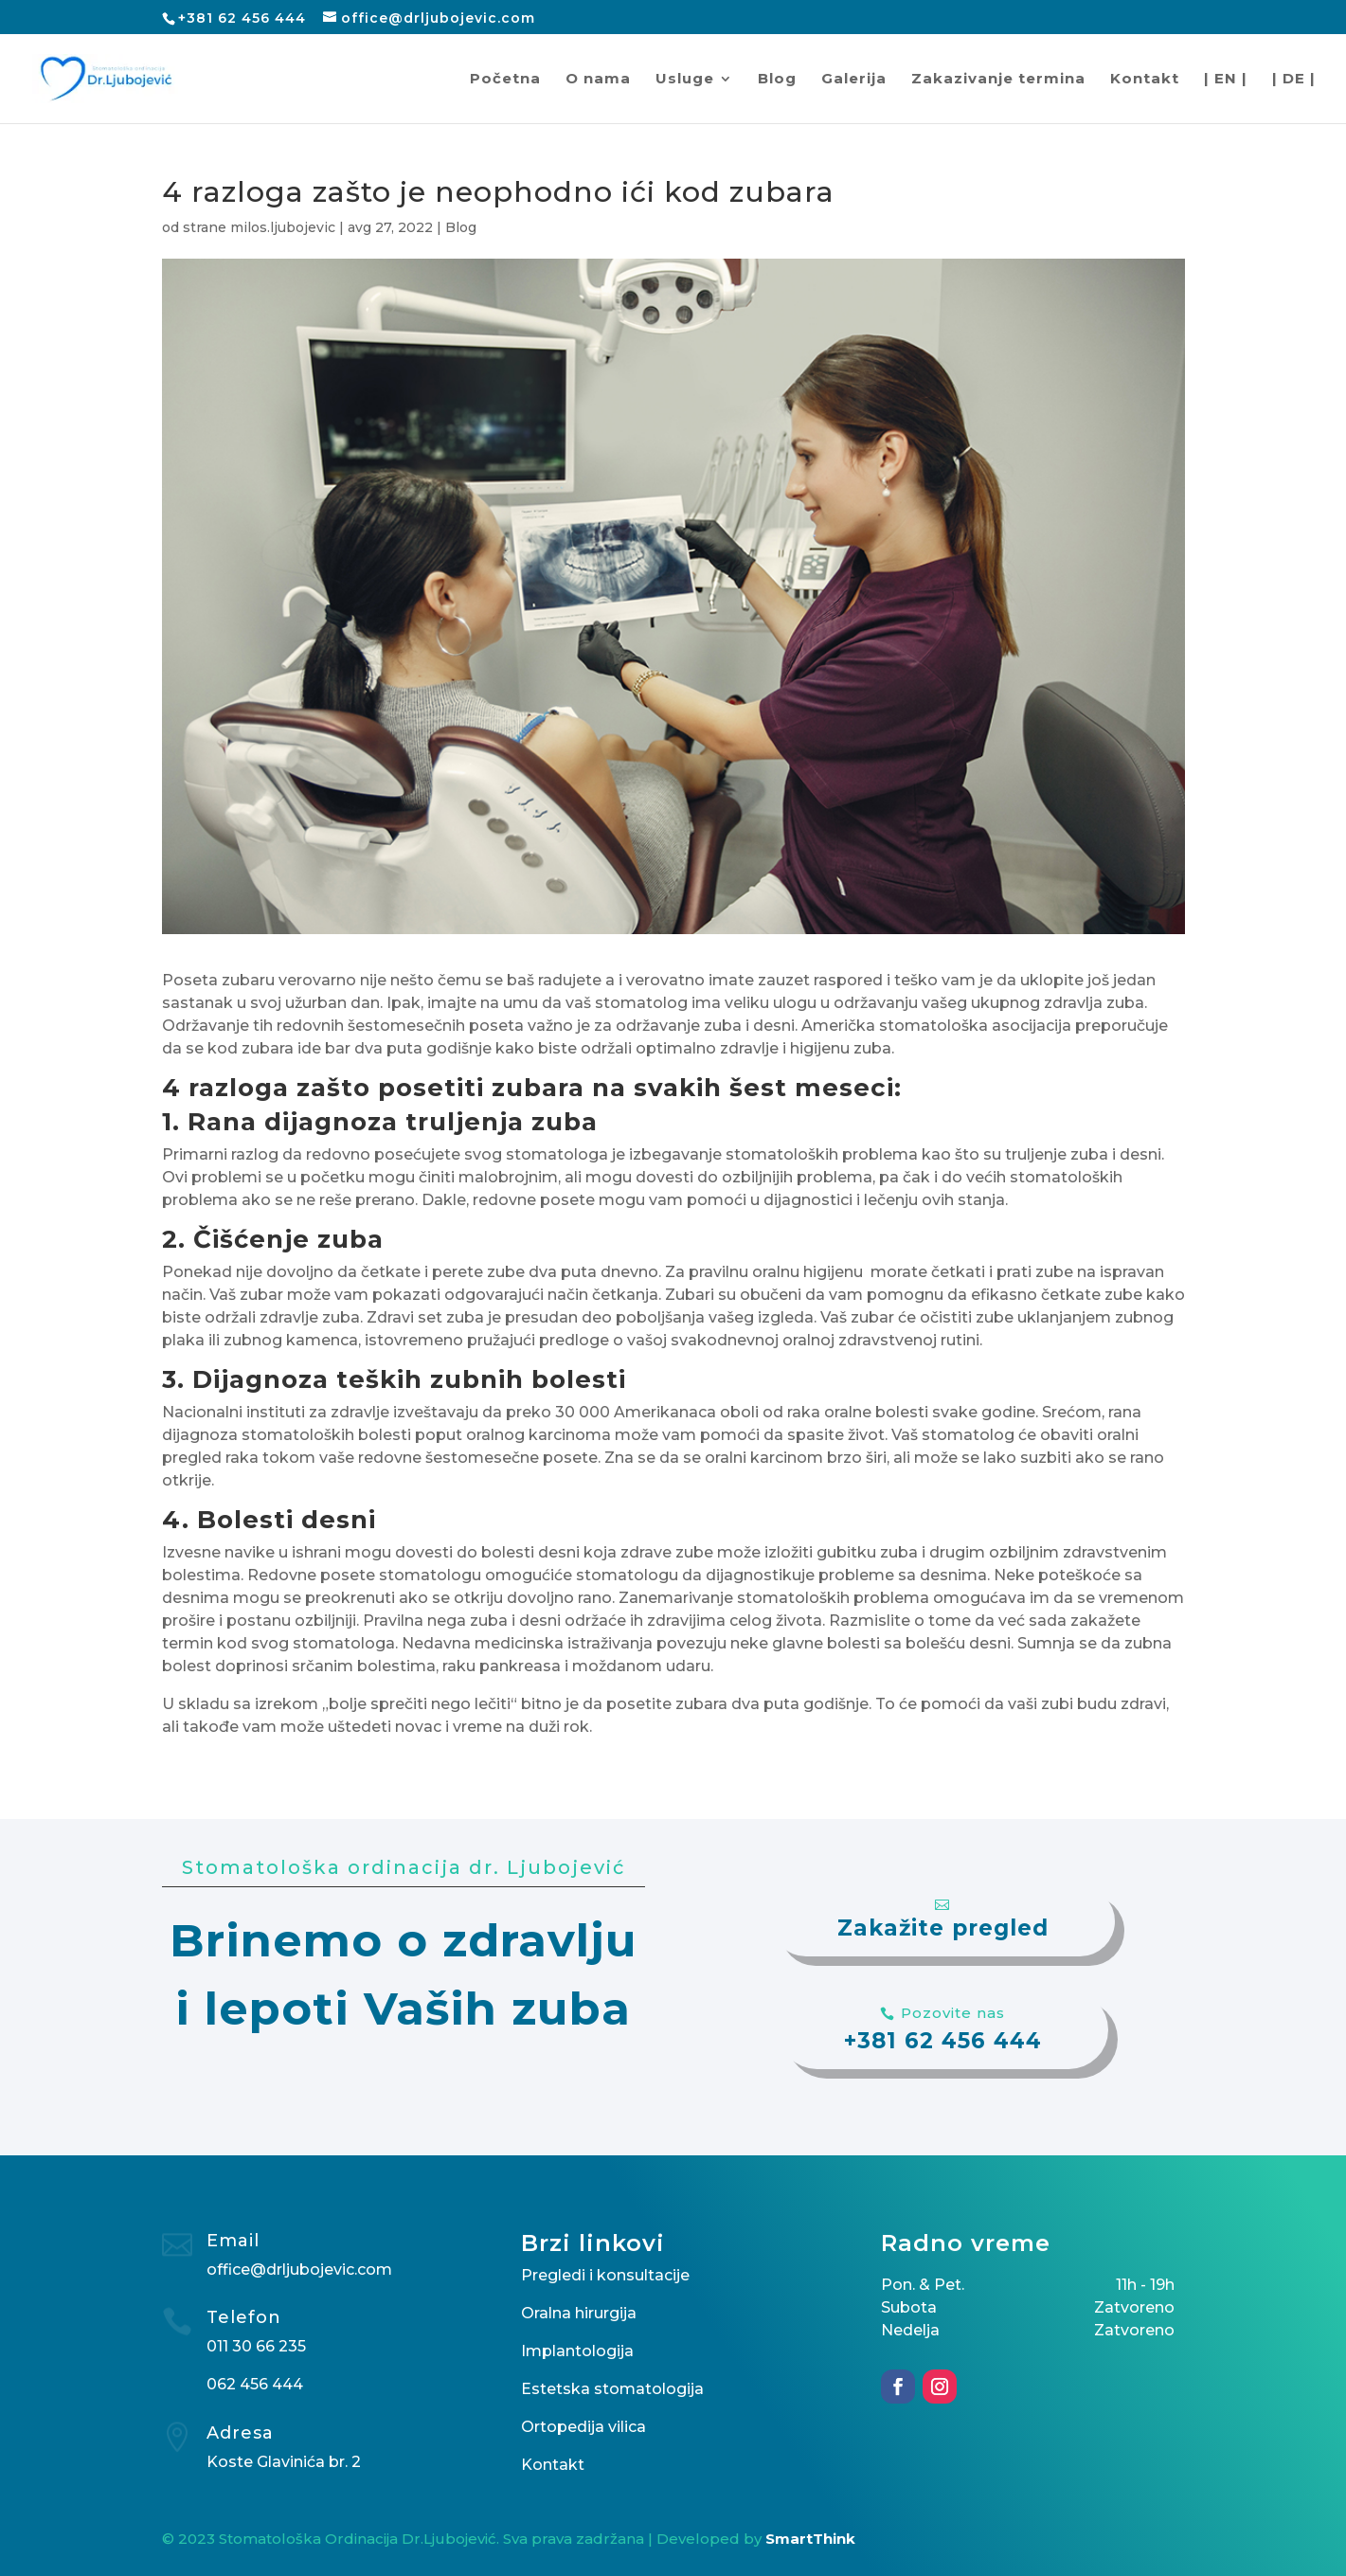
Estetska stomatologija (612, 2389)
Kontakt (1144, 79)
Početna (505, 79)
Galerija (854, 79)
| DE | (1294, 79)
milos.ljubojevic (282, 227)
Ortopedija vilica (583, 2427)
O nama (598, 79)
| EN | (1225, 79)
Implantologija (577, 2351)
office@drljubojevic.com (299, 2270)
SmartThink (810, 2539)
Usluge (684, 79)
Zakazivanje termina (998, 79)
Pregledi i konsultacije (605, 2275)
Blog (777, 79)
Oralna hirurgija (579, 2313)
